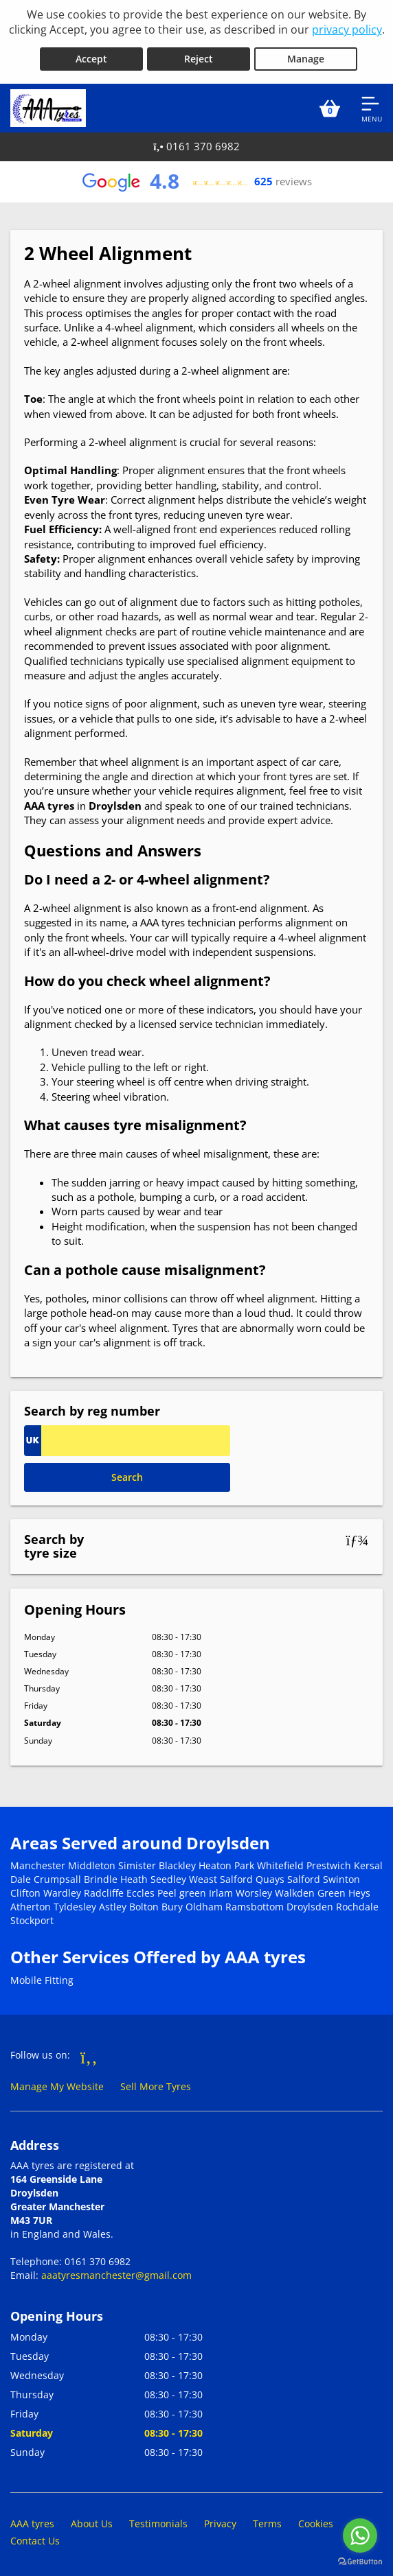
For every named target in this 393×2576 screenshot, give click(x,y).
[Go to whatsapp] (360, 2535)
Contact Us (35, 2537)
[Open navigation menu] (371, 105)
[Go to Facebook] (89, 2053)
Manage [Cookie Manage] (305, 55)
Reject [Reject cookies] (198, 55)
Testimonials (158, 2520)
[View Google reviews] (196, 178)
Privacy (220, 2520)
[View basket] (329, 105)
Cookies (315, 2520)
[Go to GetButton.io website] (360, 2561)
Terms (267, 2520)
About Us (92, 2520)
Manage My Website (57, 2083)
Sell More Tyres (155, 2083)
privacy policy (347, 29)
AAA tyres (32, 2520)
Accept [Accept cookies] (91, 55)
